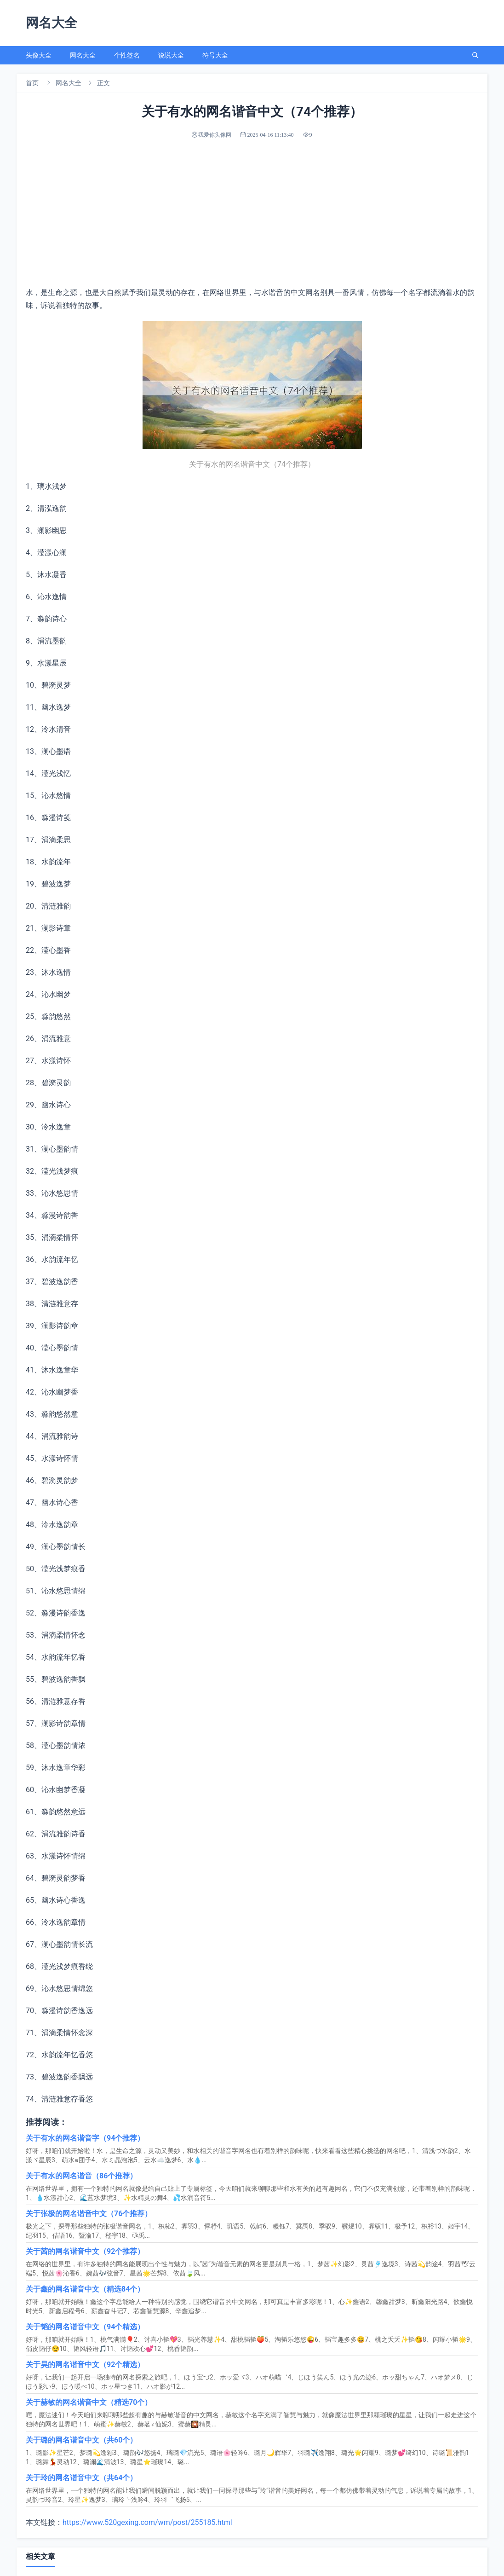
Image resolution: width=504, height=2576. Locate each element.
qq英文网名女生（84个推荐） (74, 2503)
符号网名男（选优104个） (300, 2463)
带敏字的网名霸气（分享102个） (311, 2503)
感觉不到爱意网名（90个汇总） (78, 2523)
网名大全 (83, 55)
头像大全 (39, 55)
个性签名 (127, 55)
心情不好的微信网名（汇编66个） (81, 2483)
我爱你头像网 (238, 2561)
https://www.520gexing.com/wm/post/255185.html (147, 2384)
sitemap (270, 2561)
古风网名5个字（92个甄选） (72, 2463)
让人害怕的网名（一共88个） (305, 2523)
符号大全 (215, 55)
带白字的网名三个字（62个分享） (312, 2483)
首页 (32, 83)
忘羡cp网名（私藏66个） (67, 2442)
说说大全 (171, 55)
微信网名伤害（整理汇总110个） (311, 2442)
